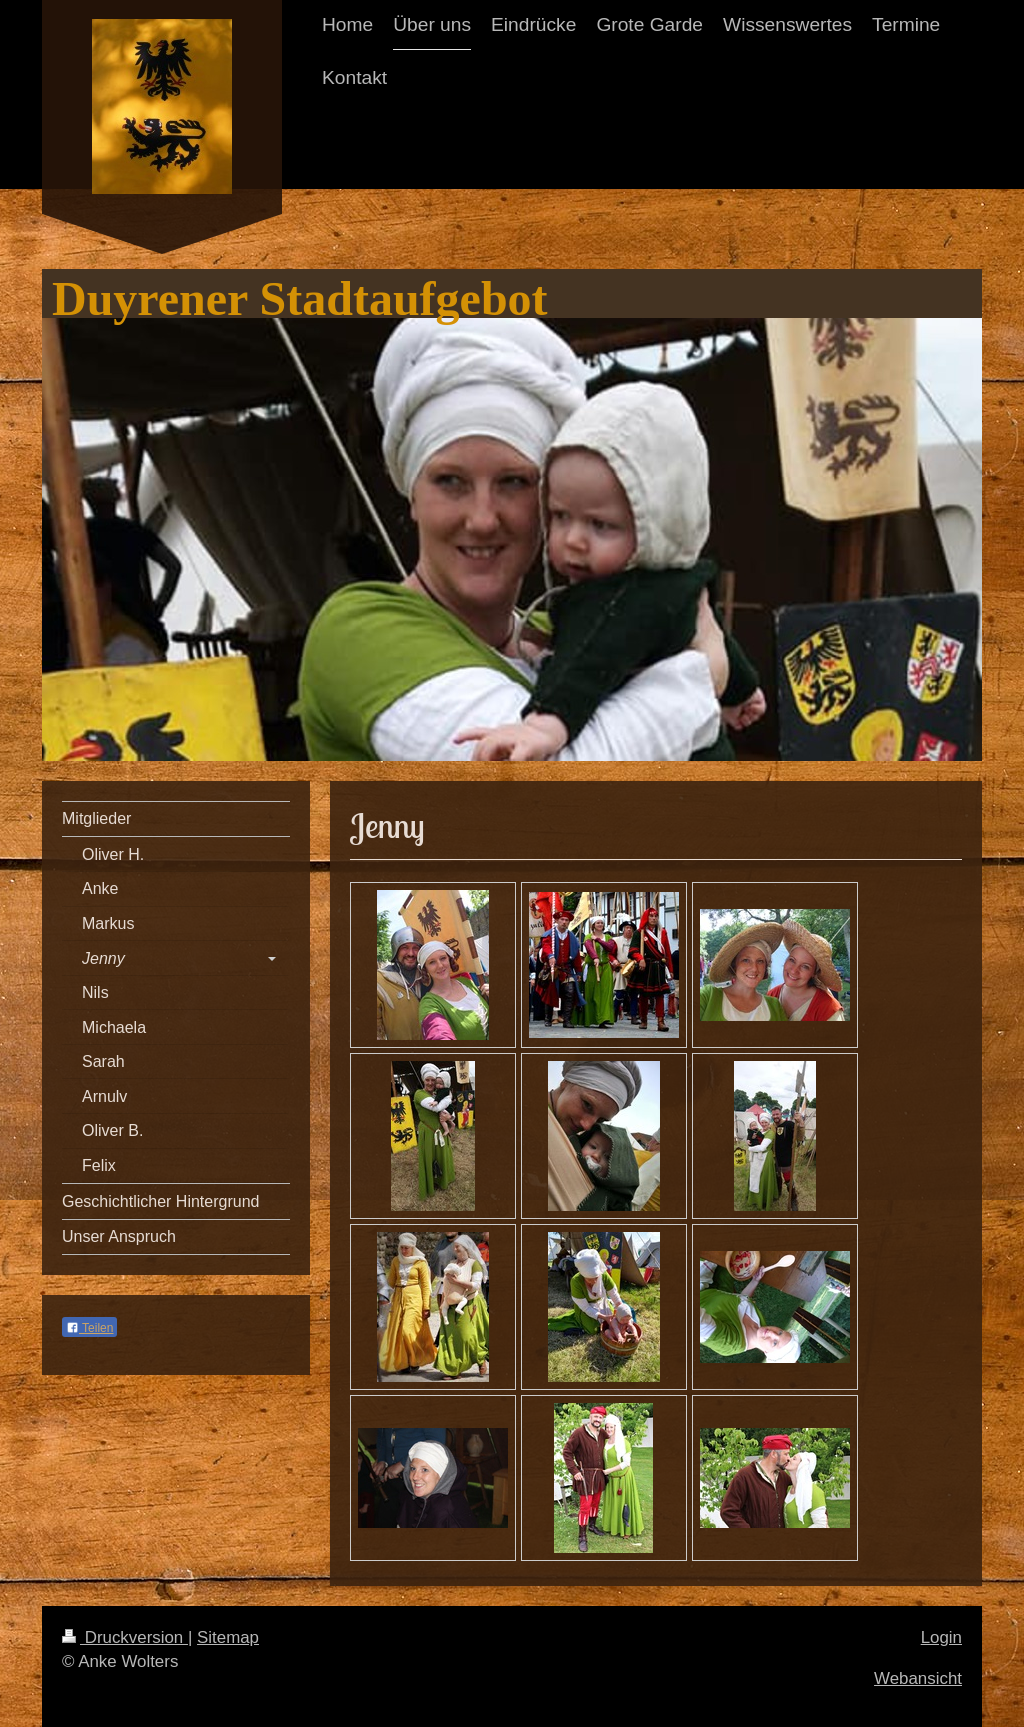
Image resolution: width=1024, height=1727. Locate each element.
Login (941, 1637)
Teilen (89, 1328)
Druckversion (125, 1637)
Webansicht (918, 1678)
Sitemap (228, 1637)
